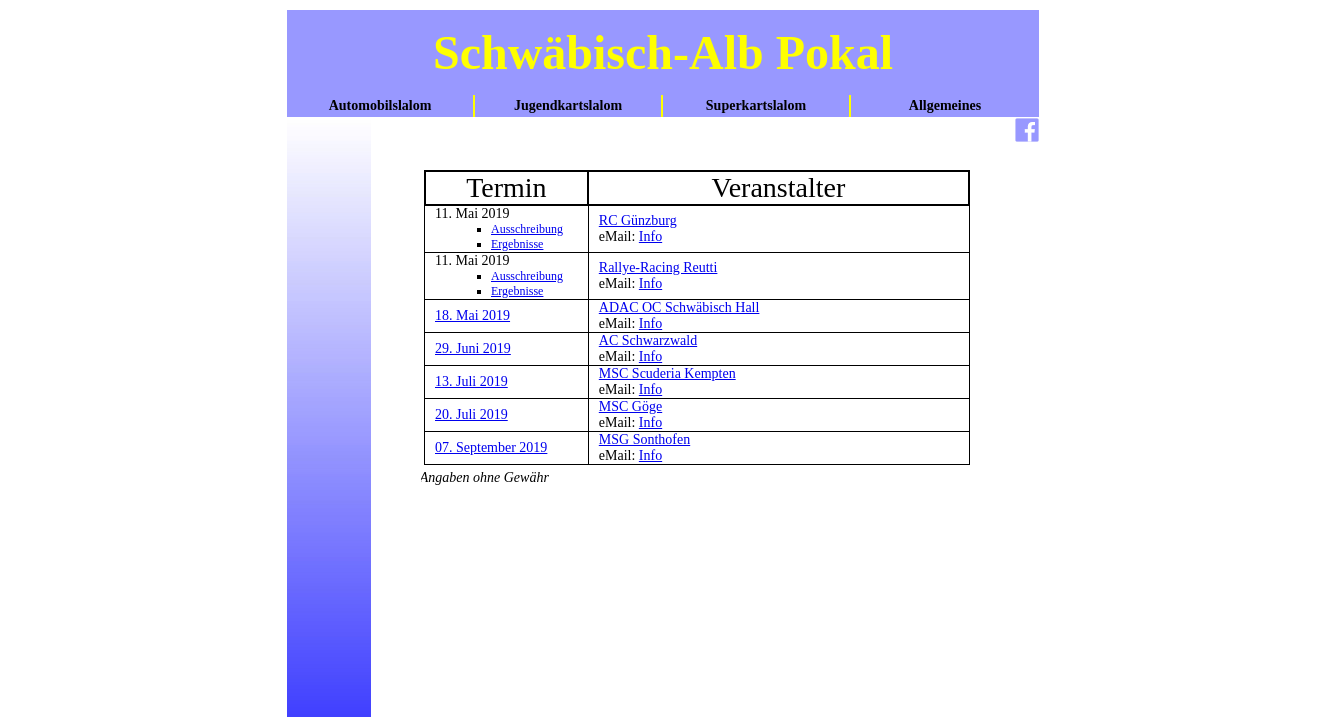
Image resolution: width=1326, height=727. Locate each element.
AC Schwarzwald (648, 340)
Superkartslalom (756, 105)
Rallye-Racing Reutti (658, 267)
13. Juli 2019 (471, 381)
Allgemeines (945, 105)
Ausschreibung (527, 229)
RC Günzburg (638, 220)
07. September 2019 (491, 447)
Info (650, 236)
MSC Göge (630, 406)
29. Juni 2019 (473, 348)
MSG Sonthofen (644, 439)
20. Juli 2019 (471, 414)
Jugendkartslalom (568, 105)
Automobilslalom (380, 105)
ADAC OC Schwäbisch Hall (679, 307)
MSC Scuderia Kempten (667, 373)
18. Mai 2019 (472, 315)
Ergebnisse (517, 244)
